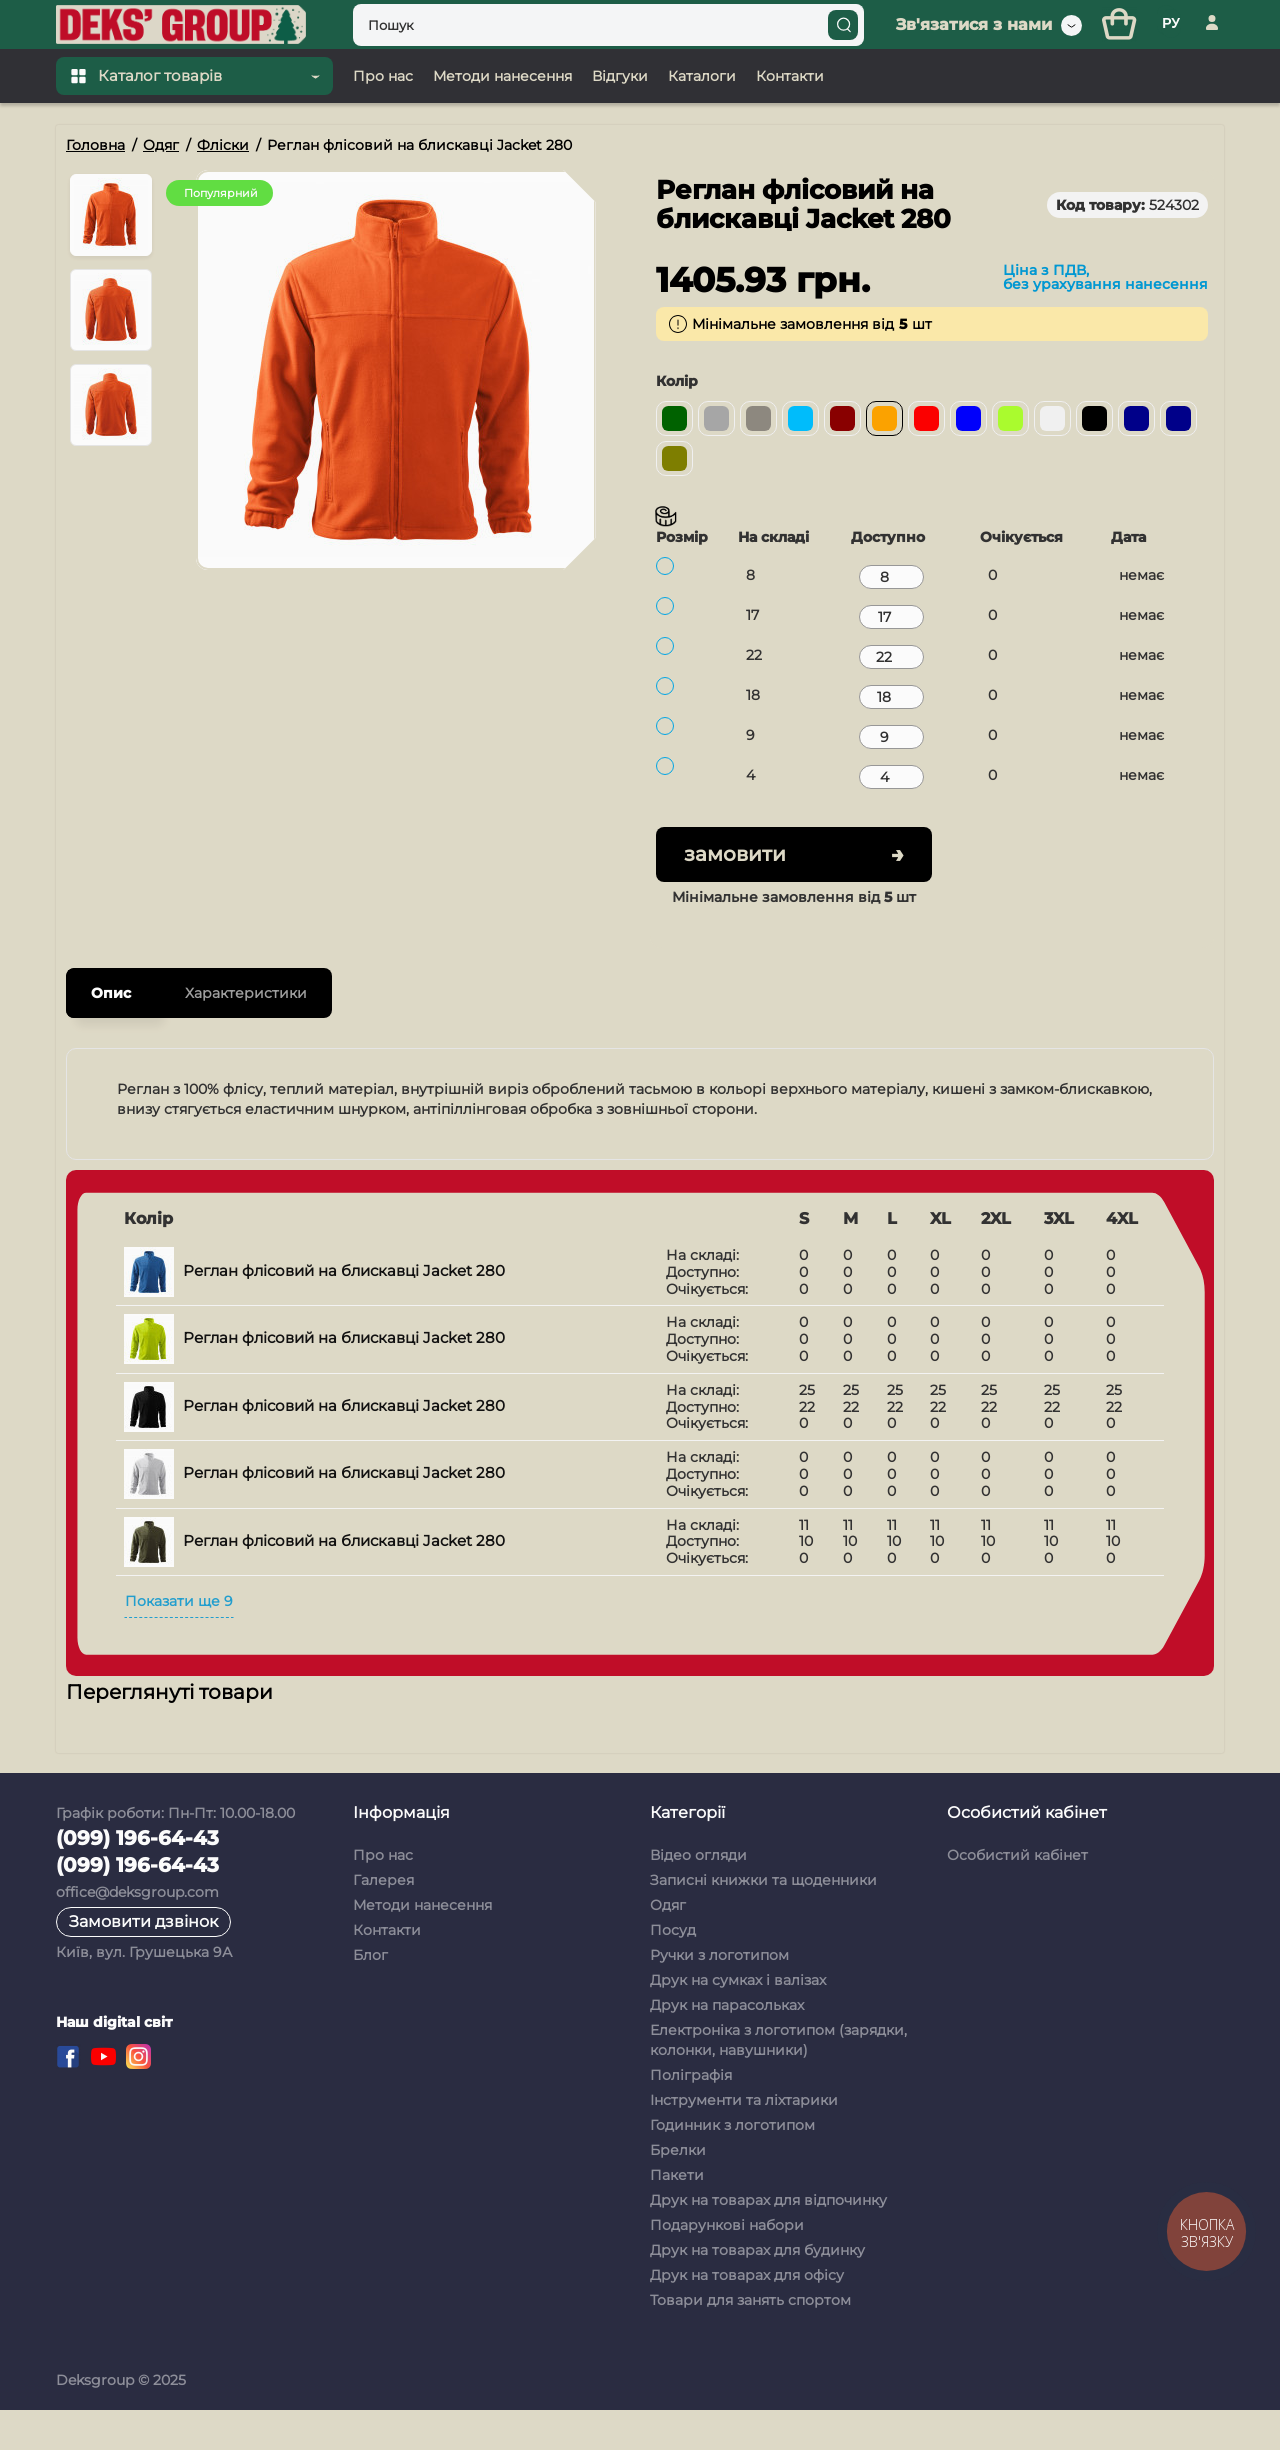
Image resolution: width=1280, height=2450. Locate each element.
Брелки (678, 2190)
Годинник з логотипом (732, 2165)
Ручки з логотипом (719, 1995)
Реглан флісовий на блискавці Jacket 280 (314, 1310)
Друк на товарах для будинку (757, 2290)
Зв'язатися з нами (974, 64)
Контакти (387, 1970)
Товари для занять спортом (750, 2340)
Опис (111, 1033)
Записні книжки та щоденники (763, 1920)
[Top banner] (640, 20)
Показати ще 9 (179, 1641)
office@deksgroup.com (137, 1932)
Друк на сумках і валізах (738, 2020)
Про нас (383, 1895)
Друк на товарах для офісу (747, 2315)
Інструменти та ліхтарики (744, 2140)
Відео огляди (698, 1895)
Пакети (677, 2215)
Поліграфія (691, 2115)
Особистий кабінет (1017, 1895)
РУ (1171, 63)
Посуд (673, 1970)
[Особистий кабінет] (1212, 64)
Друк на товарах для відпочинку (768, 2240)
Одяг (668, 1945)
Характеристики (246, 1033)
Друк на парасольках (727, 2045)
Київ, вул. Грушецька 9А (144, 1992)
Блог (370, 1995)
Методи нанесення (422, 1945)
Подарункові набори (727, 2265)
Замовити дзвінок (143, 1961)
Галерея (383, 1920)
